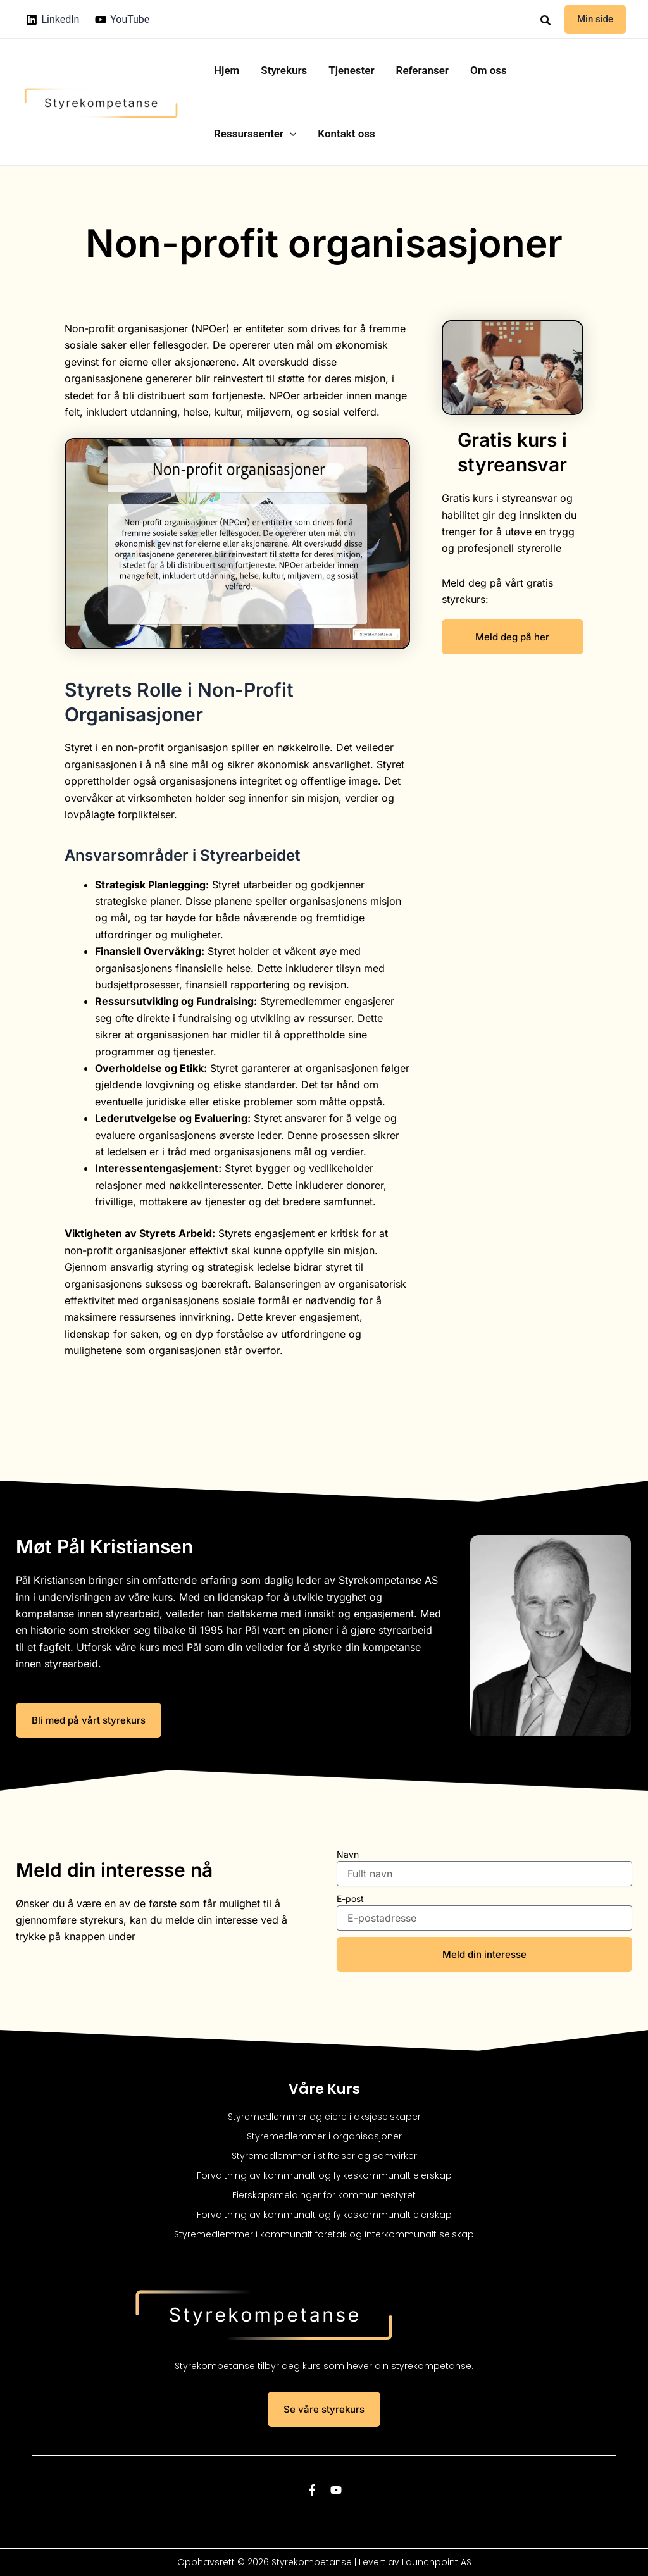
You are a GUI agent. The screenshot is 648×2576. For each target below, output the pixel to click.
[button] (546, 20)
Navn (348, 1854)
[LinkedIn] (53, 19)
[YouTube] (122, 19)
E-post (350, 1898)
